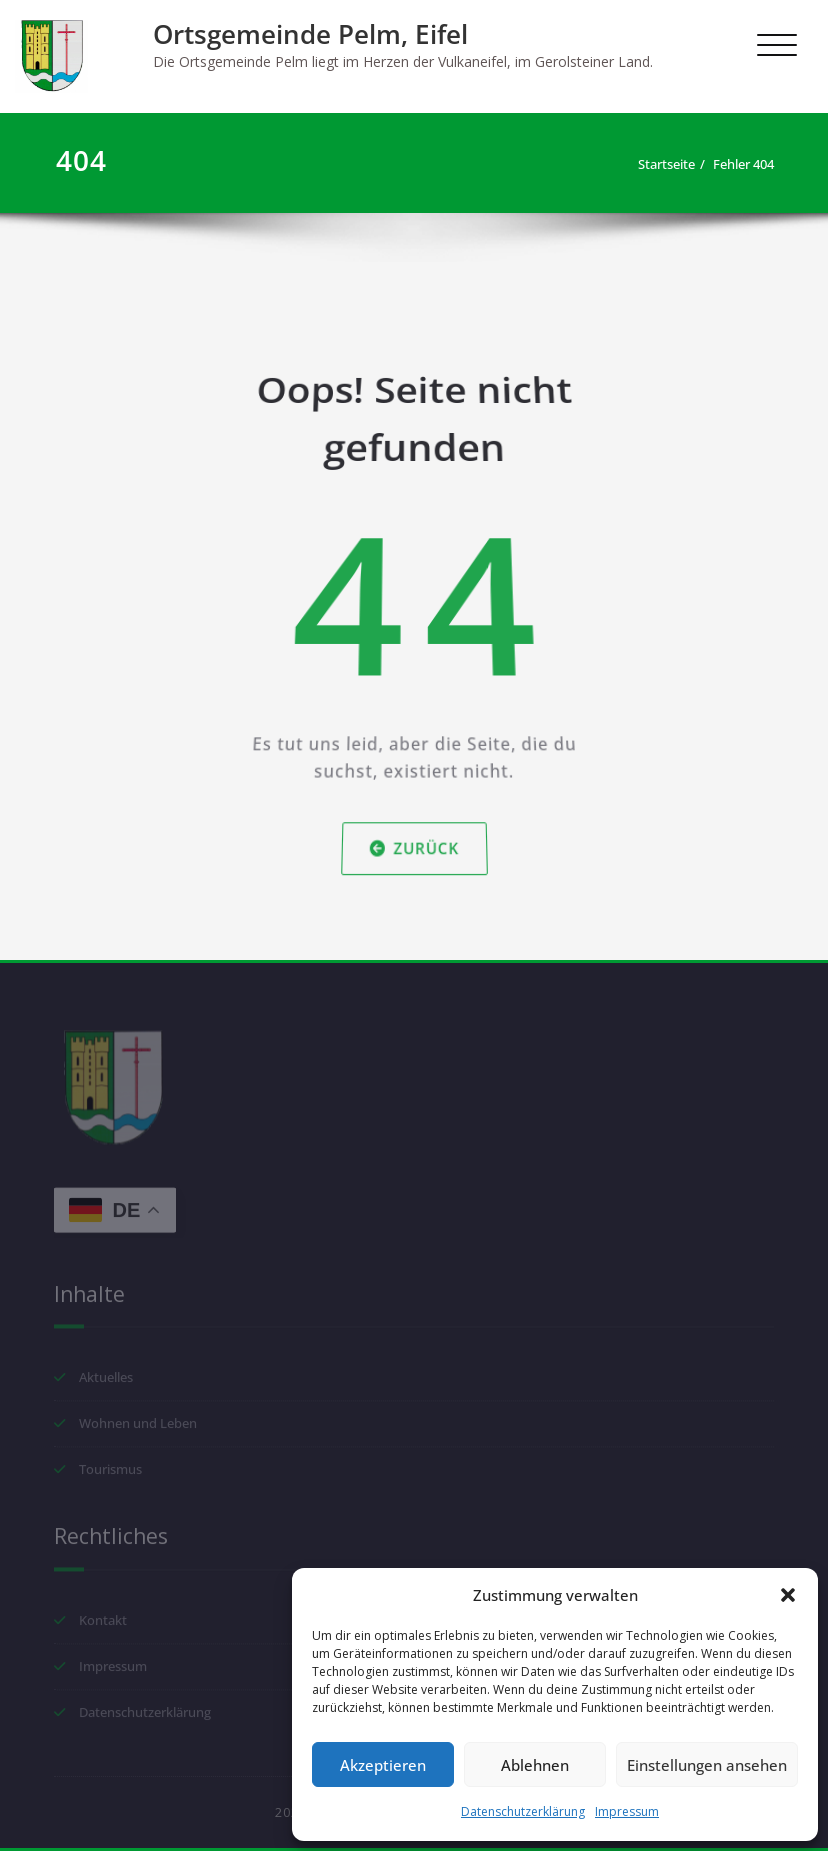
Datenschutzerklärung (523, 1811)
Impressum (627, 1811)
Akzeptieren (383, 1765)
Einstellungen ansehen (707, 1765)
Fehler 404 (751, 164)
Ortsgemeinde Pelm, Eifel (310, 34)
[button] (788, 1595)
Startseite (674, 164)
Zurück (414, 833)
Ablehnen (535, 1765)
